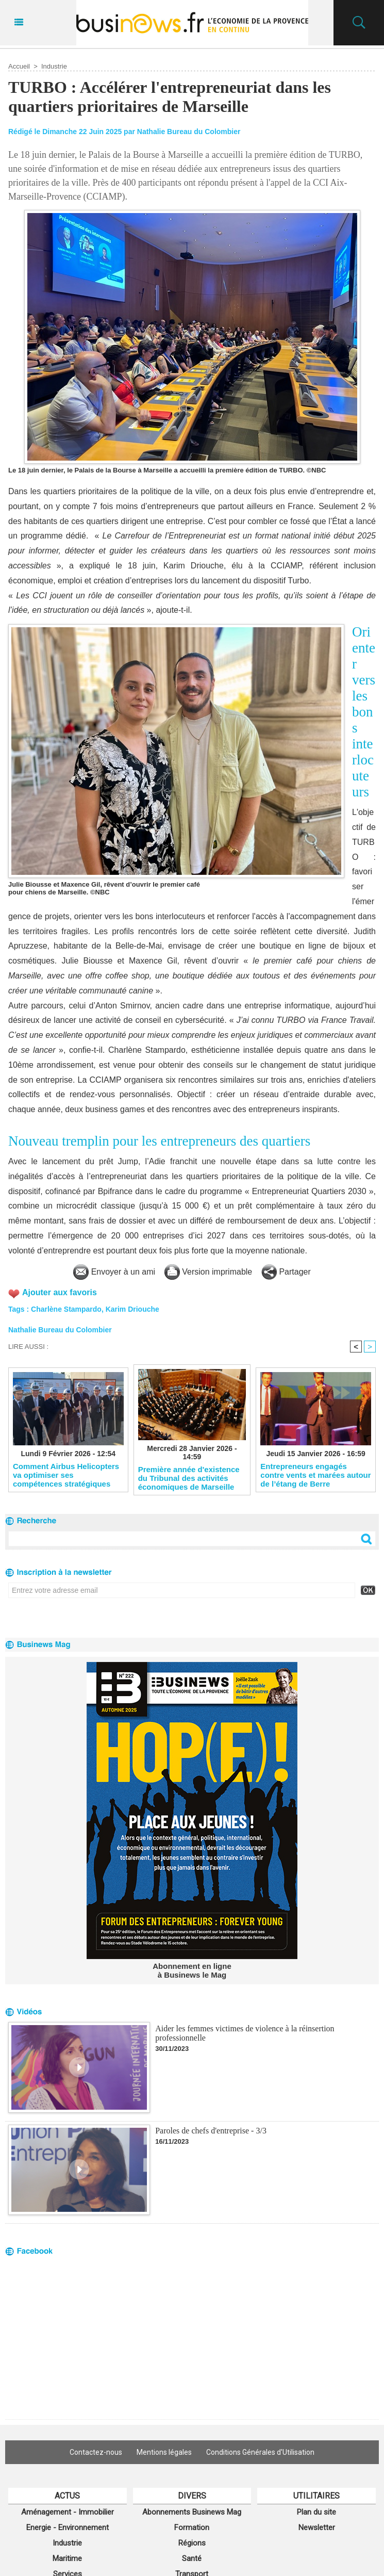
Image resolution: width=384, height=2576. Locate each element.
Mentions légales (164, 2452)
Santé (192, 2558)
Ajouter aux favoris (59, 1292)
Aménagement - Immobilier (67, 2512)
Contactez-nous (96, 2452)
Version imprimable (208, 1271)
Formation (191, 2527)
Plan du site (316, 2512)
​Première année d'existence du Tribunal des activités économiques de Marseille (189, 1478)
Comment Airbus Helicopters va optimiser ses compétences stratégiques (66, 1475)
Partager (286, 1271)
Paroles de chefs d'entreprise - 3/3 (210, 2130)
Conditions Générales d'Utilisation (260, 2452)
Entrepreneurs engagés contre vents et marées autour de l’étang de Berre (315, 1475)
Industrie (54, 66)
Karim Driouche (132, 1309)
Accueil (19, 66)
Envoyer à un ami (114, 1271)
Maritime (67, 2558)
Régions (192, 2543)
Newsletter (316, 2527)
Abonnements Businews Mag (191, 2512)
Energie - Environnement (67, 2527)
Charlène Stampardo (66, 1309)
